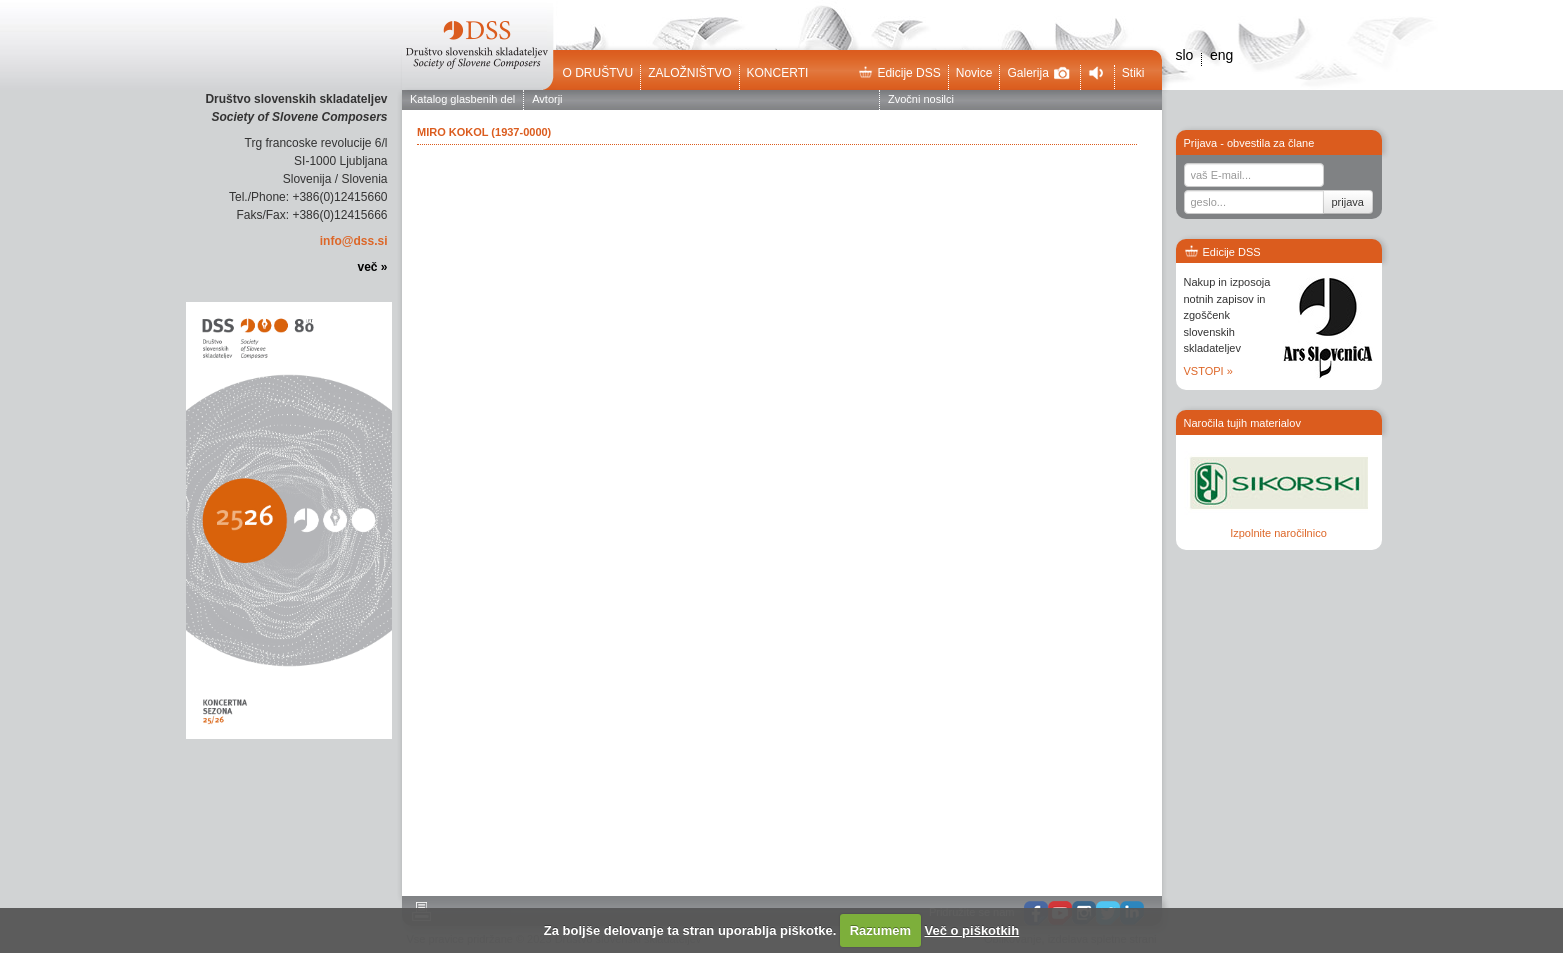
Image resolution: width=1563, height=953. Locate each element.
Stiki (1133, 73)
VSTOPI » (1208, 371)
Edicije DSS (899, 73)
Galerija (1038, 73)
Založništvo (689, 73)
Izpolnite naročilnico (1278, 533)
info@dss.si (354, 241)
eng (1221, 55)
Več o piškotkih (972, 930)
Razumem (880, 930)
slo (1185, 55)
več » (372, 267)
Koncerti (778, 73)
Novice (974, 73)
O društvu (598, 73)
